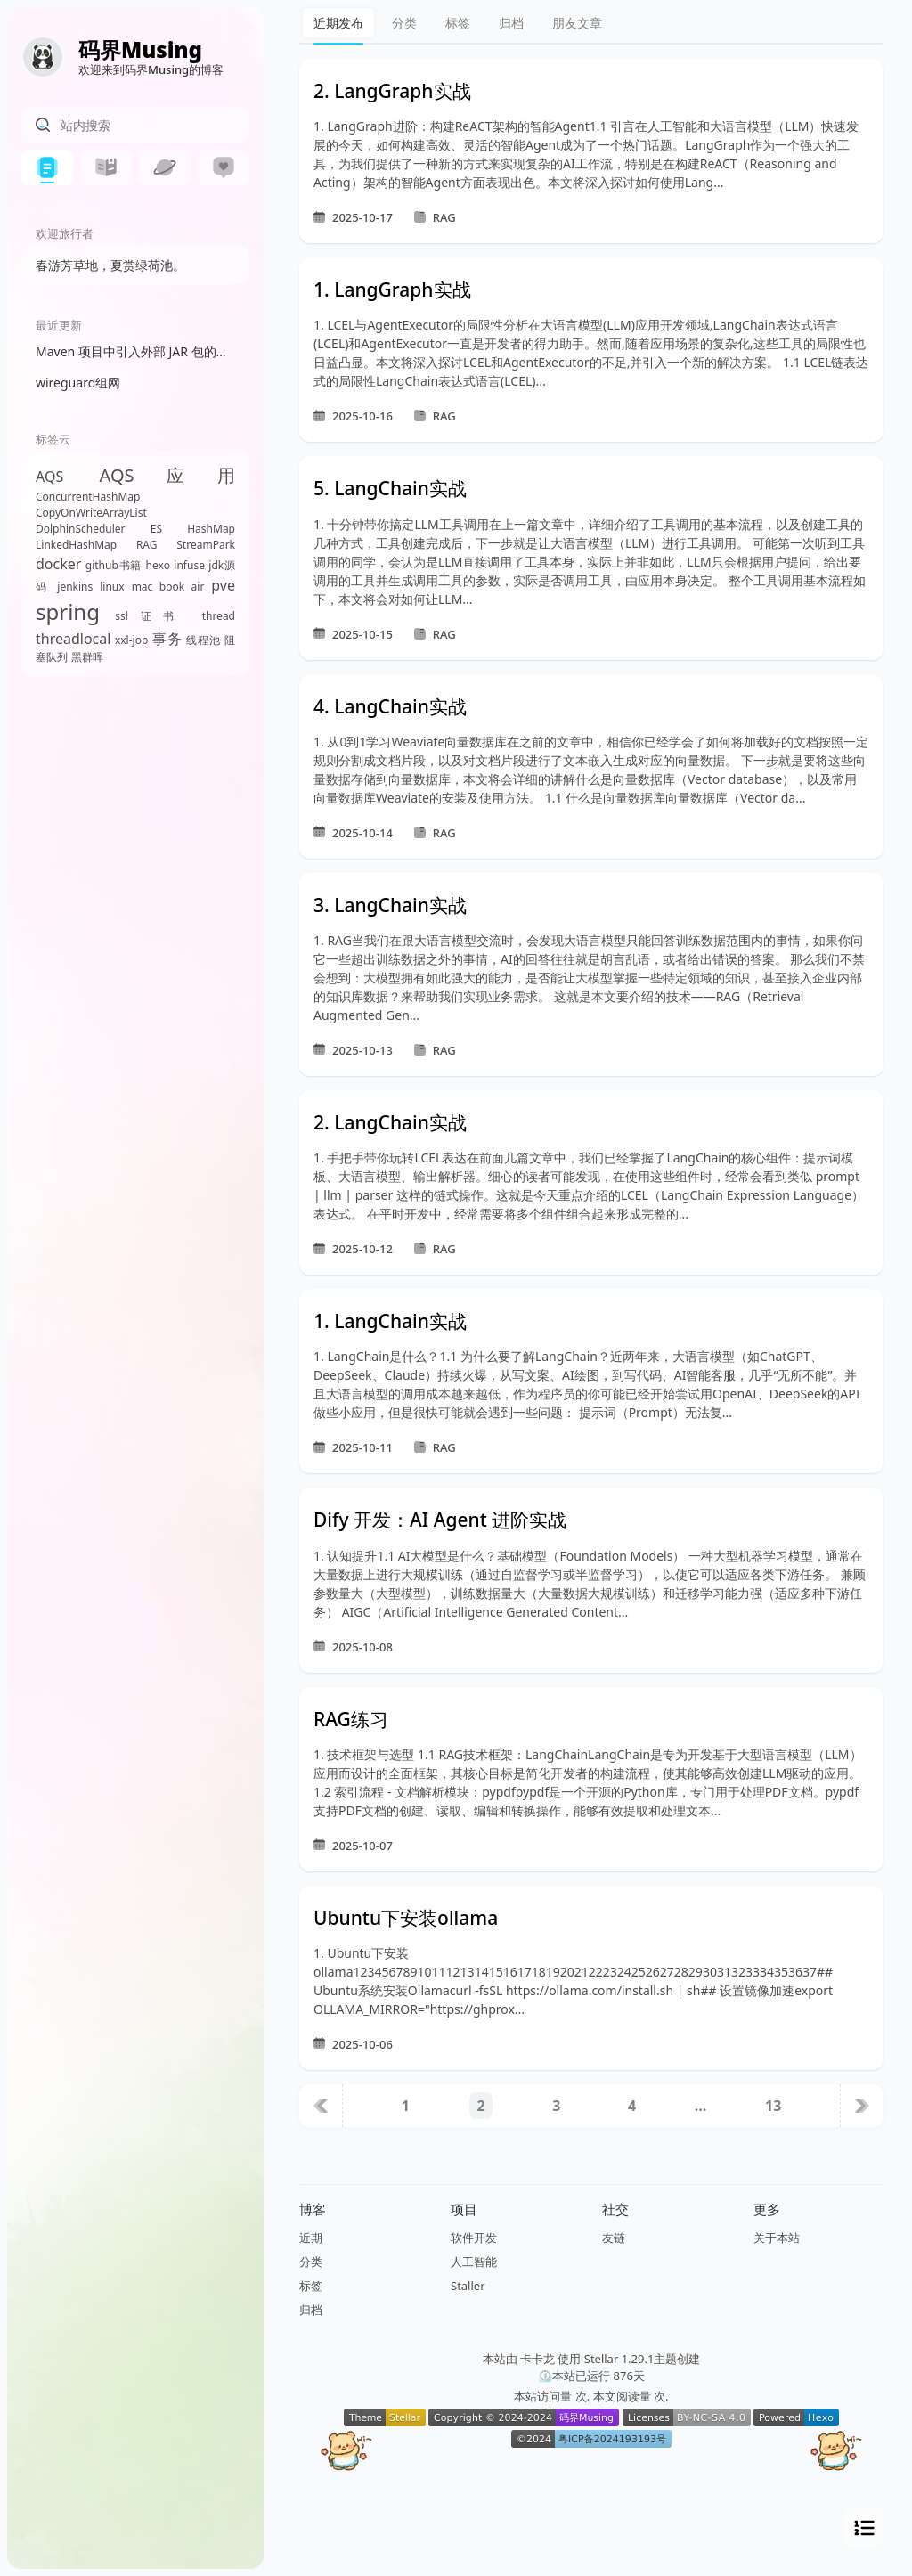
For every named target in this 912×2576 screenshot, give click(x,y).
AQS (49, 476)
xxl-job (131, 640)
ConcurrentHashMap (88, 496)
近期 (310, 2238)
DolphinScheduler (81, 528)
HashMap (211, 528)
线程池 (203, 640)
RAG (147, 544)
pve (223, 585)
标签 (457, 22)
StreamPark (205, 544)
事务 (167, 638)
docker (58, 564)
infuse (189, 565)
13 (773, 2105)
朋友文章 (577, 22)
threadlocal (73, 638)
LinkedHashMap (76, 544)
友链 (613, 2238)
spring (68, 611)
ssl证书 (150, 616)
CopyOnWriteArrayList (91, 512)
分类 (404, 22)
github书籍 (114, 565)
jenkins (75, 586)
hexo (158, 565)
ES (156, 528)
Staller (468, 2286)
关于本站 (776, 2238)
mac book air (168, 586)
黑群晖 (87, 656)
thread (218, 616)
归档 (511, 22)
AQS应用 (167, 475)
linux (112, 586)
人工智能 (474, 2262)
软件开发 (474, 2238)
